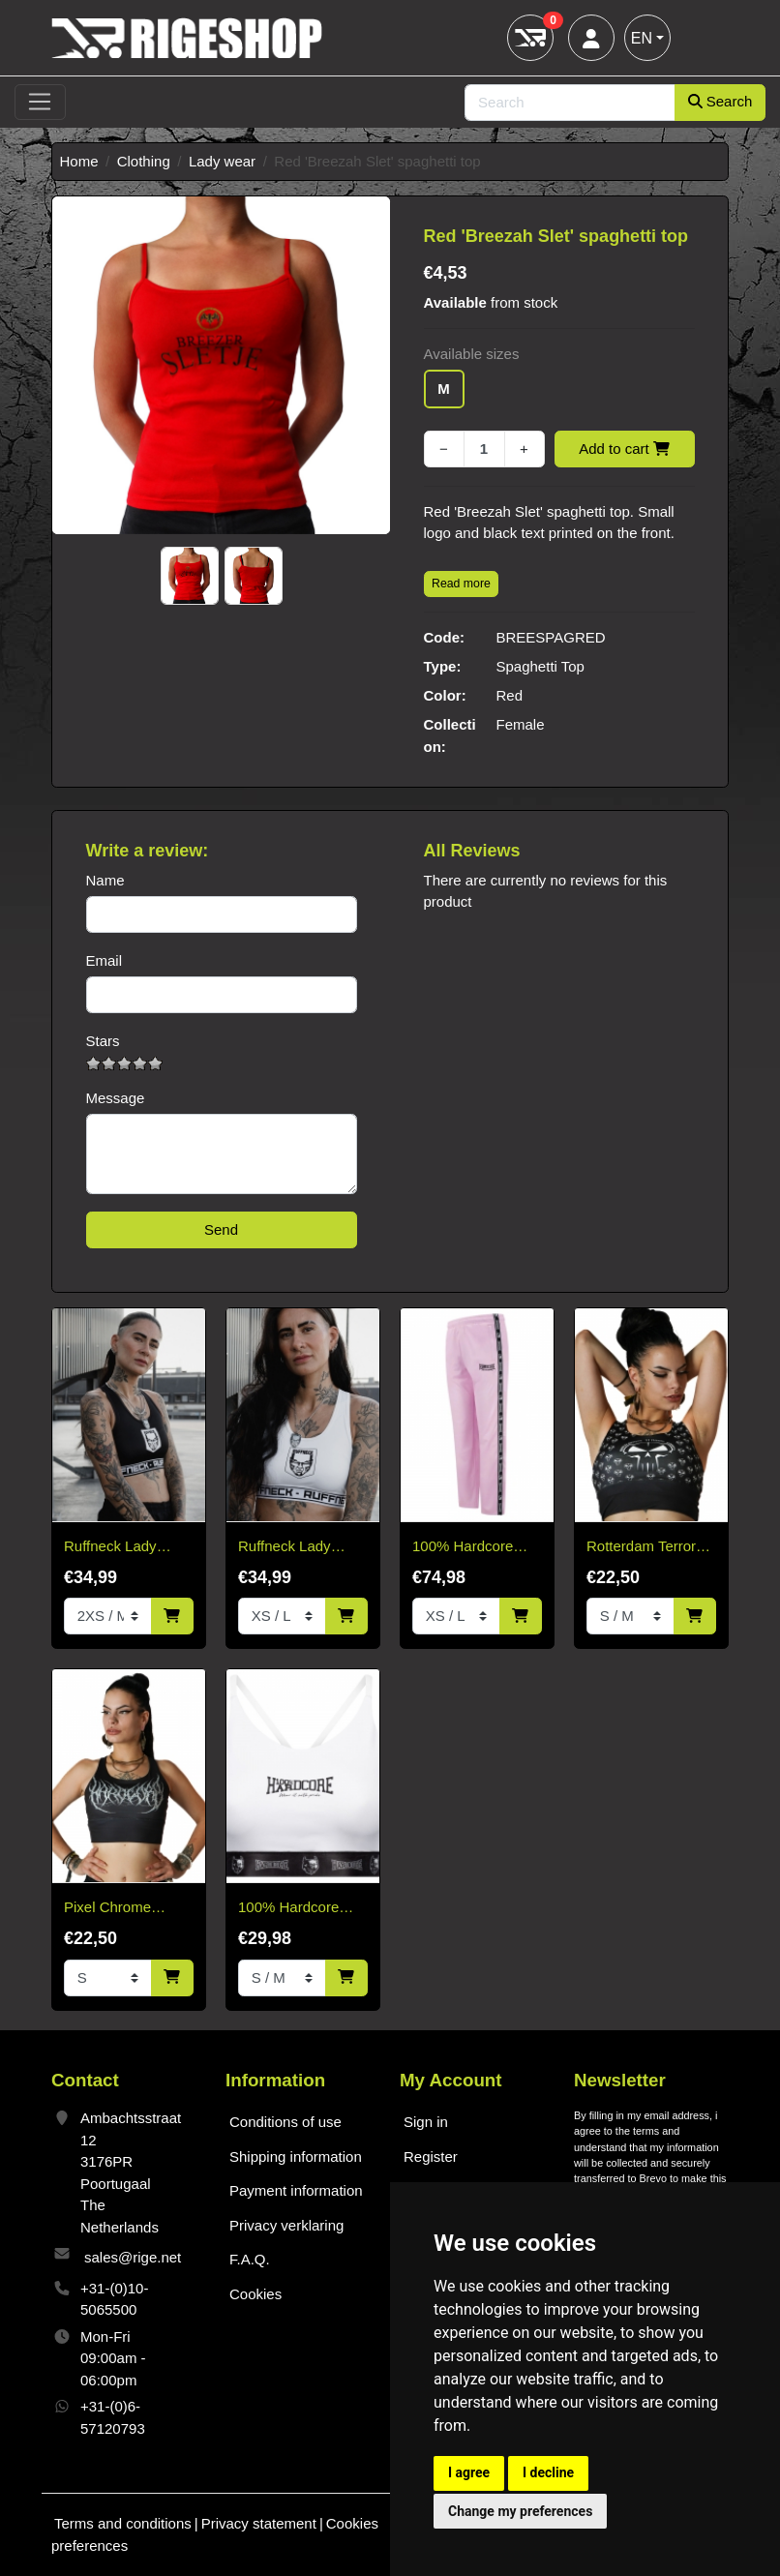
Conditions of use (285, 2121)
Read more (461, 583)
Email (104, 960)
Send (221, 1229)
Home (79, 161)
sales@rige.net (132, 2257)
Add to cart (624, 448)
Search (720, 101)
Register (431, 2156)
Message (115, 1098)
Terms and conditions (123, 2523)
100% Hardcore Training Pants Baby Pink (462, 1548)
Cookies (255, 2294)
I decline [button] (548, 2472)
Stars (103, 1041)
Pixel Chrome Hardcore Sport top (125, 1909)
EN (641, 38)
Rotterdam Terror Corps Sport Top (641, 1548)
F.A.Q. (249, 2259)
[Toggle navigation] (40, 102)
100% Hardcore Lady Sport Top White (288, 1909)
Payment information (296, 2190)
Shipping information (295, 2156)
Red (510, 695)
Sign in (426, 2121)
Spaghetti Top (540, 666)
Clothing (143, 161)
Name (105, 880)
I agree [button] (469, 2472)
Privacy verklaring (286, 2225)
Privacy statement (258, 2523)
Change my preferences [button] (520, 2511)
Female (520, 724)
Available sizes (472, 353)
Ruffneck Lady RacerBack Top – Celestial (119, 1548)
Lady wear (222, 161)
